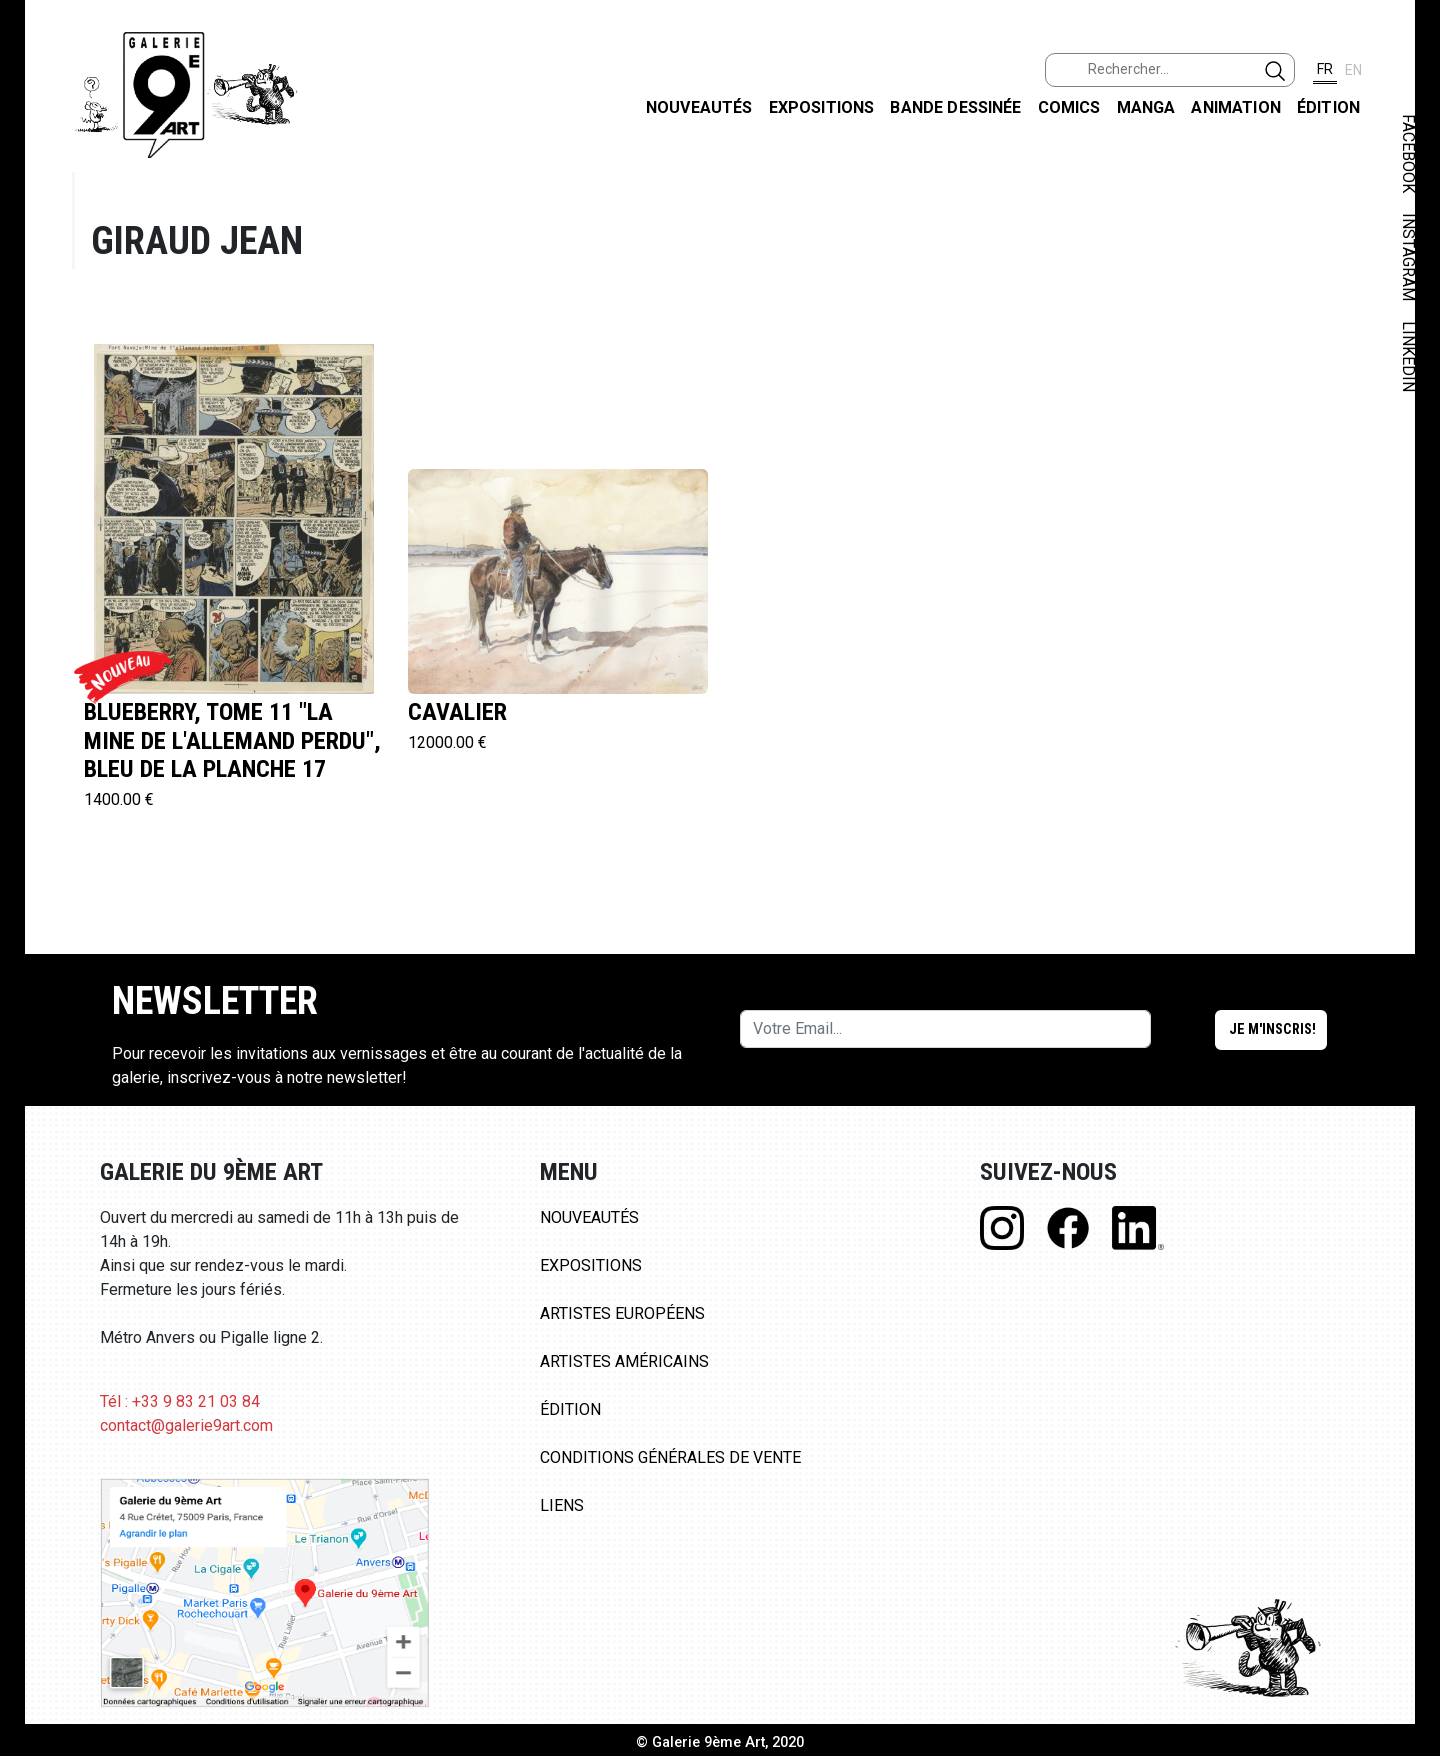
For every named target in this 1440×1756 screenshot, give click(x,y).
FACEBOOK (1408, 153)
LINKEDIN (1408, 356)
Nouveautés (699, 107)
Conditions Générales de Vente (670, 1457)
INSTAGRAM (1408, 257)
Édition (1328, 107)
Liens (562, 1505)
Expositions (822, 107)
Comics (1069, 107)
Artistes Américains (624, 1361)
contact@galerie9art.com (186, 1425)
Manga (1146, 107)
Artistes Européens (622, 1313)
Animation (1235, 107)
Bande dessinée (955, 107)
